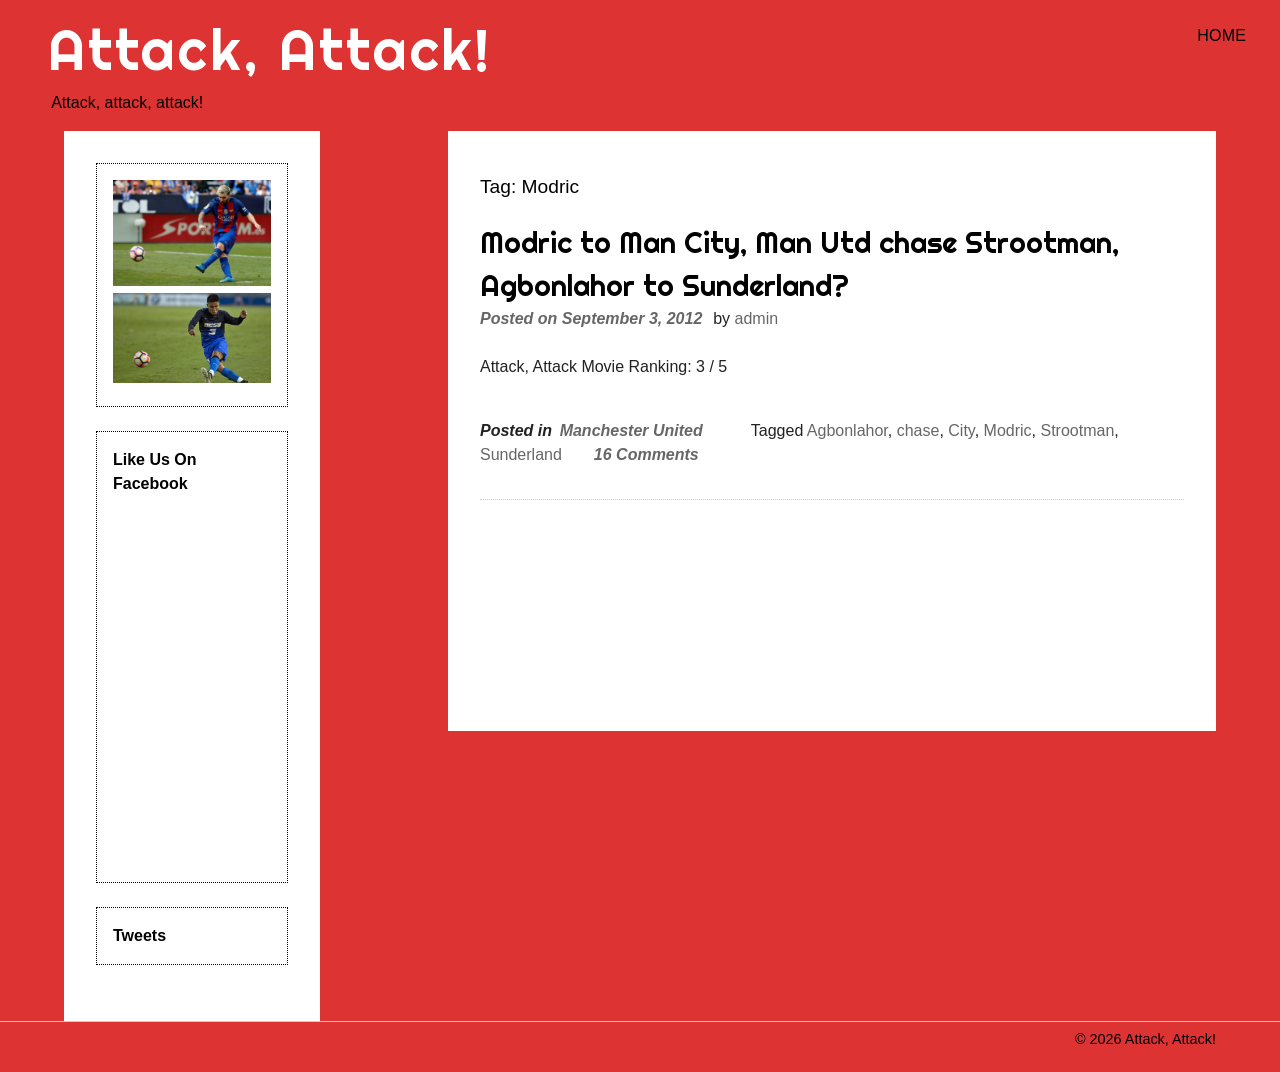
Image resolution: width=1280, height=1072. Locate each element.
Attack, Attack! (270, 49)
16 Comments (646, 454)
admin (757, 318)
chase (918, 430)
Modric (1008, 430)
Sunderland (521, 454)
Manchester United (631, 430)
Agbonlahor (847, 430)
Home (1221, 35)
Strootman (1077, 430)
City (961, 430)
